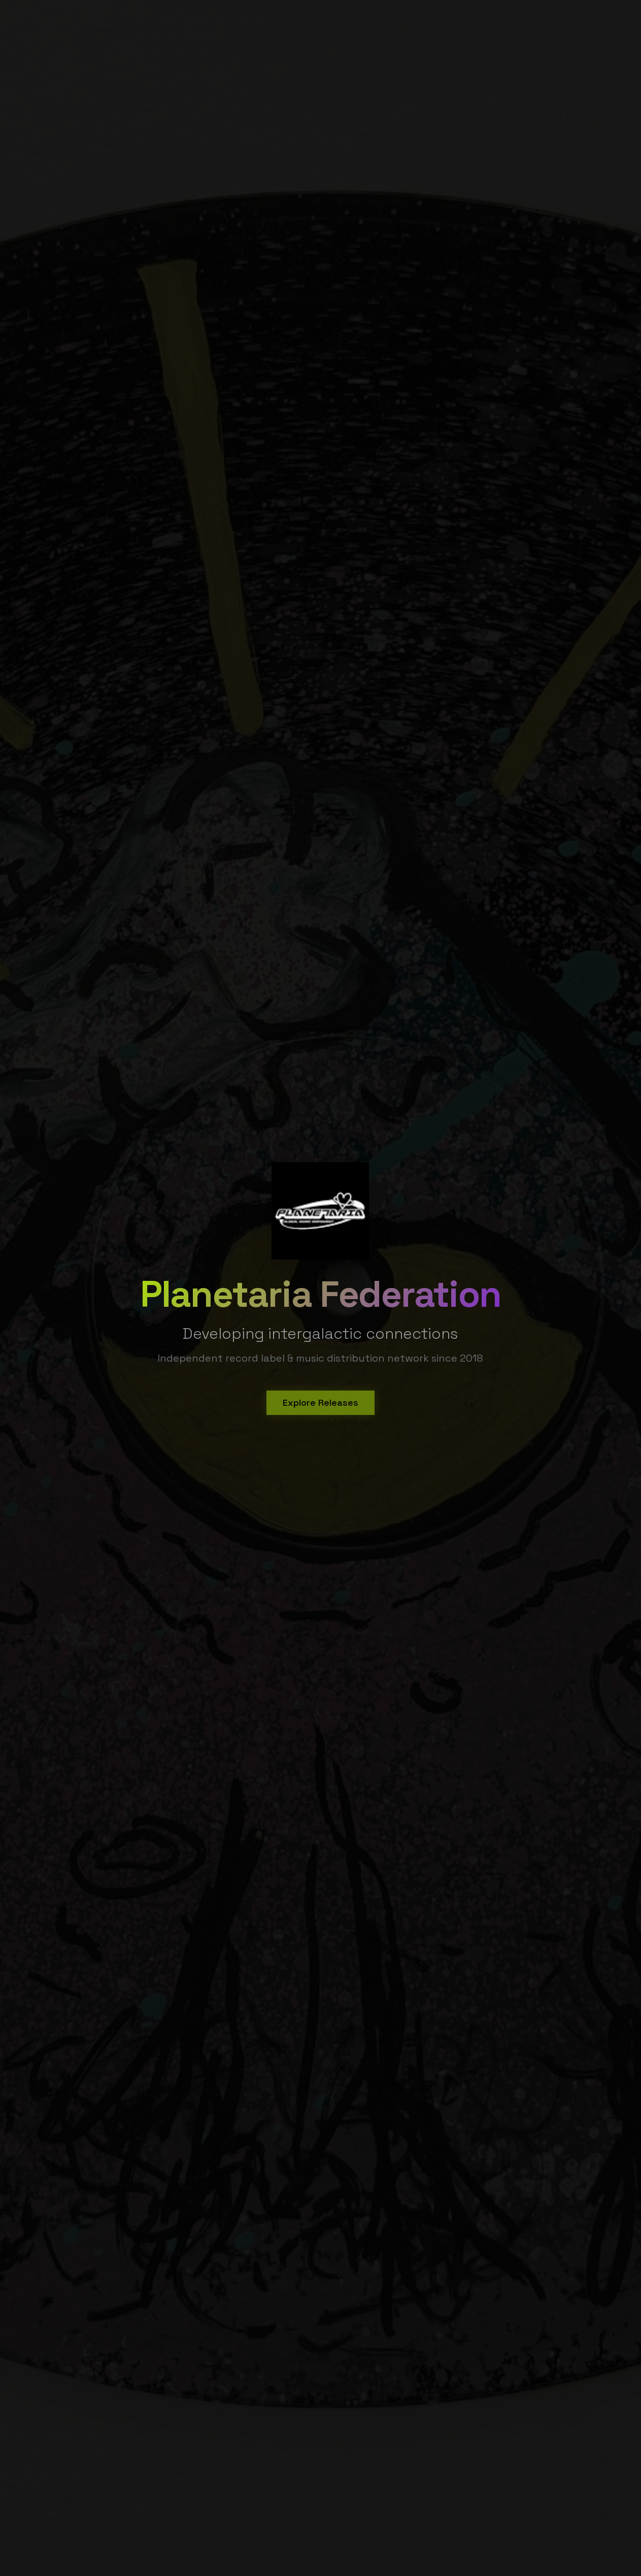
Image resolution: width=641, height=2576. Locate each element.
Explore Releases (320, 1405)
